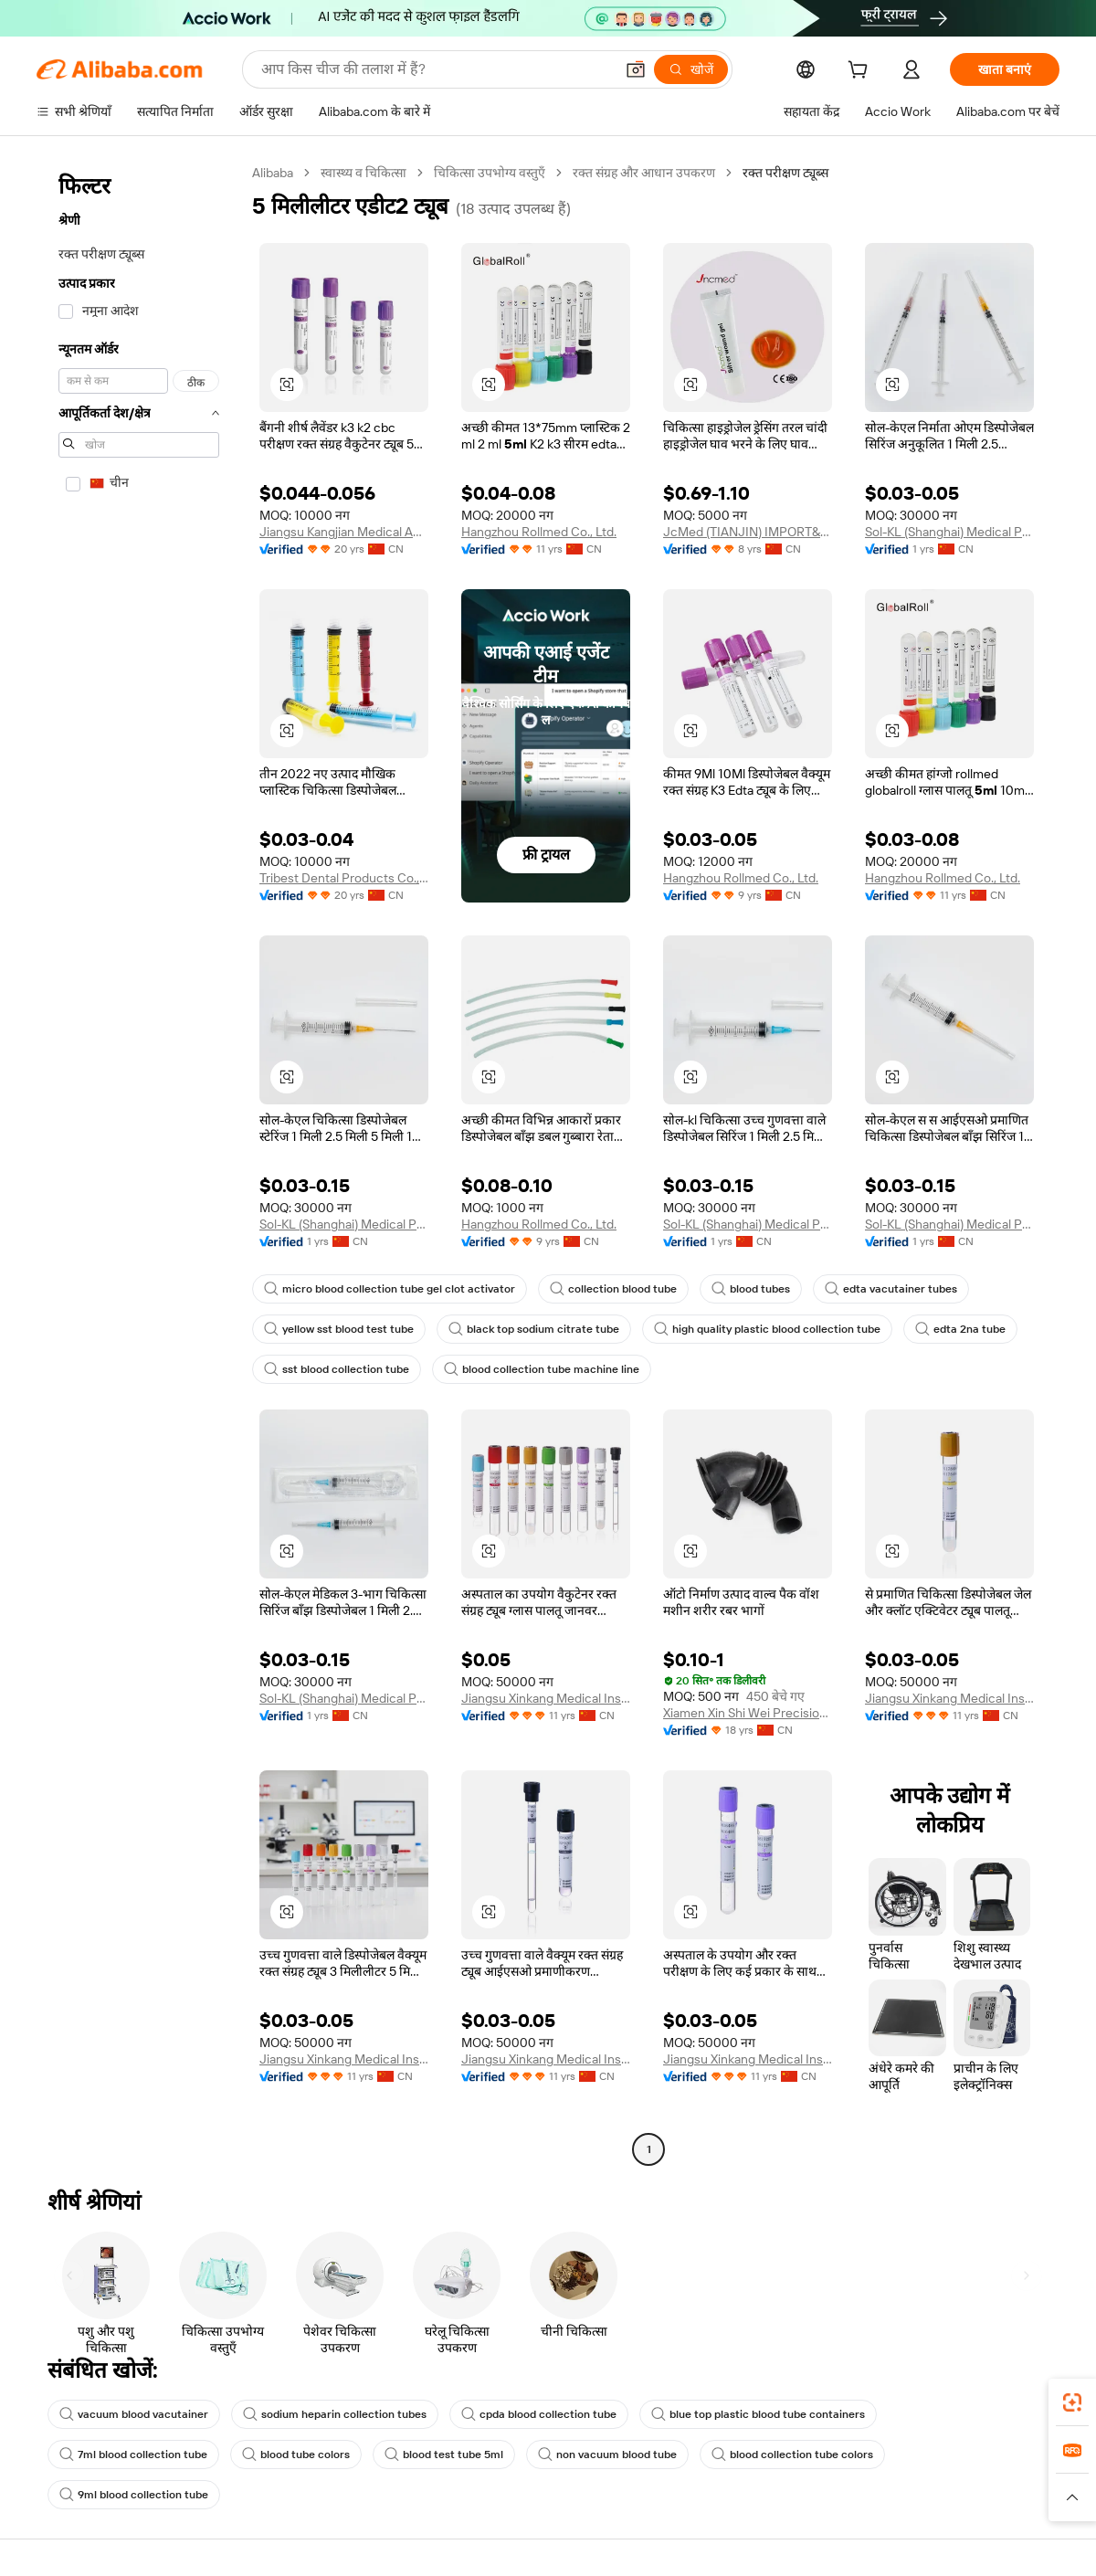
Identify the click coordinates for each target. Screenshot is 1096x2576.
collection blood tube (613, 1289)
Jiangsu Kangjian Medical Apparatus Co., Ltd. (343, 531)
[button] (636, 69)
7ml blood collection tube (133, 2454)
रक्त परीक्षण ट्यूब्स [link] (785, 172)
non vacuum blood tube (607, 2454)
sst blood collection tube (336, 1369)
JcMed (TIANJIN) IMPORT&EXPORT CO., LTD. (747, 531)
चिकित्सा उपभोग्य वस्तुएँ (489, 172)
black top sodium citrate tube (533, 1329)
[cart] (861, 72)
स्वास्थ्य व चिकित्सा (363, 172)
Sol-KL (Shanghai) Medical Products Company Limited (949, 531)
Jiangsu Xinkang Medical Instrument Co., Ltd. (545, 1698)
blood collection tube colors (792, 2454)
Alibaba (272, 172)
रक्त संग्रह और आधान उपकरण (644, 172)
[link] (1072, 2402)
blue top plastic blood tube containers (758, 2414)
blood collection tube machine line (541, 1369)
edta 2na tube (960, 1329)
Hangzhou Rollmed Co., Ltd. (538, 531)
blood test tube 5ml (444, 2454)
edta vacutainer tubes (891, 1289)
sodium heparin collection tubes (335, 2414)
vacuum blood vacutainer (133, 2414)
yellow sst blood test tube (339, 1329)
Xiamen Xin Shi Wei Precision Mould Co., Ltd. (747, 1712)
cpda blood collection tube (538, 2414)
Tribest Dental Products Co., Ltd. (343, 878)
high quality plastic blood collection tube (767, 1329)
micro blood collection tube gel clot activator (389, 1289)
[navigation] (138, 1163)
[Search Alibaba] (435, 69)
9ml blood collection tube (133, 2494)
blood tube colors (296, 2454)
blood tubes (750, 1289)
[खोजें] (691, 69)
